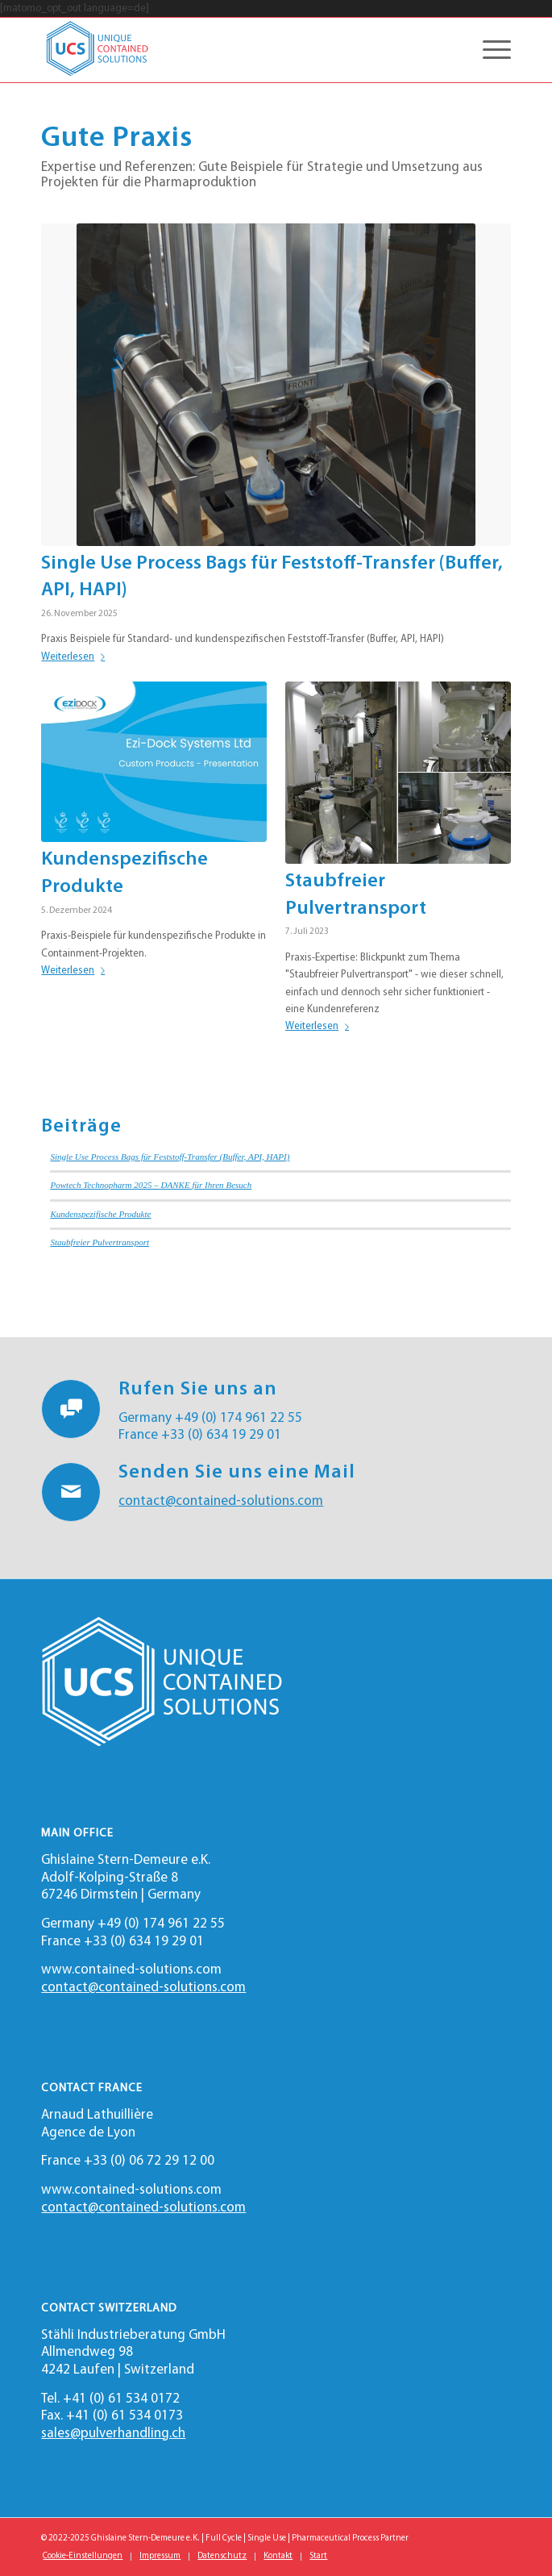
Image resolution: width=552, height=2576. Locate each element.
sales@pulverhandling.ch (113, 2434)
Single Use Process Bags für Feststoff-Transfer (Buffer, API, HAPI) (169, 1156)
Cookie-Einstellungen (82, 2556)
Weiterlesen (76, 657)
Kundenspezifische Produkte (100, 1214)
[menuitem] (83, 2557)
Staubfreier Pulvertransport (99, 1242)
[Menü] (489, 50)
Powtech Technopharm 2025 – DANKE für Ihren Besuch (150, 1185)
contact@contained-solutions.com (220, 1501)
